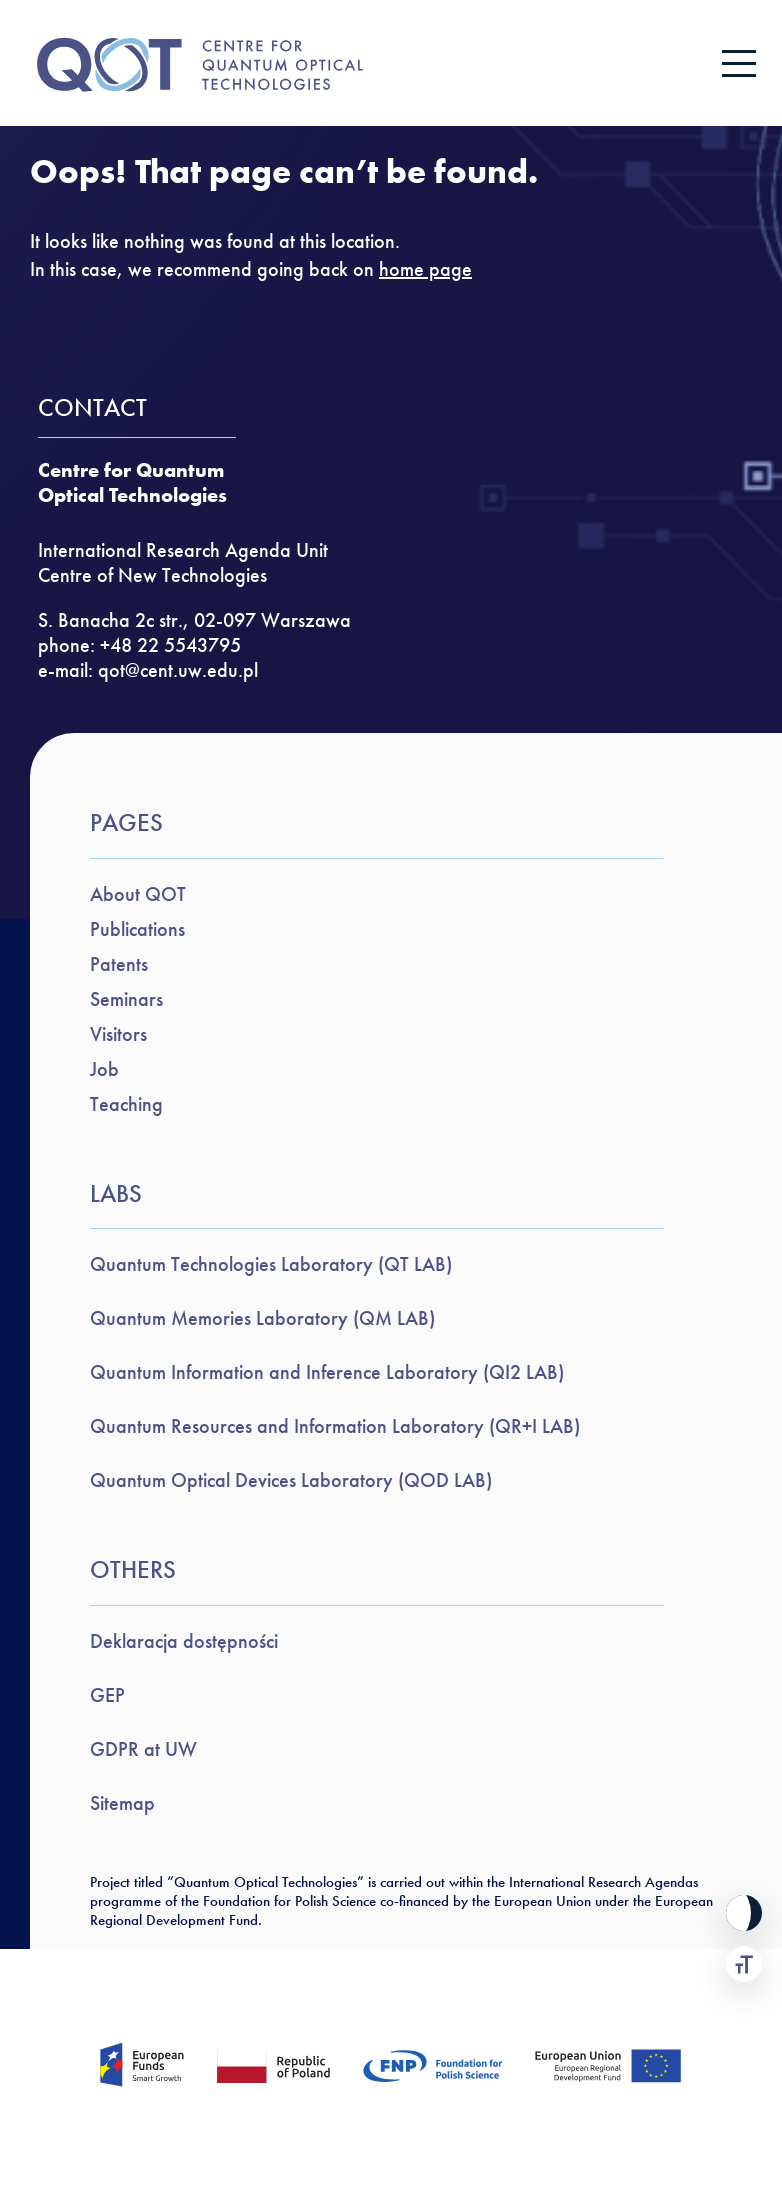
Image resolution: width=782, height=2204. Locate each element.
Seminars (126, 999)
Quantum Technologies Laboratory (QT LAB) (271, 1264)
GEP (107, 1695)
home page (425, 269)
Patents (119, 964)
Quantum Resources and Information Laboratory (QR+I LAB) (335, 1426)
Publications (137, 929)
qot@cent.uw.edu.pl (178, 670)
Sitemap (122, 1803)
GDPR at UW (143, 1749)
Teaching (126, 1104)
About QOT (138, 894)
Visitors (118, 1034)
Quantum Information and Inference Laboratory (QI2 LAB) (327, 1372)
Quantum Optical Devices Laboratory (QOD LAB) (291, 1480)
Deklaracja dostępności (184, 1641)
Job (104, 1069)
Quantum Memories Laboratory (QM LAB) (262, 1318)
